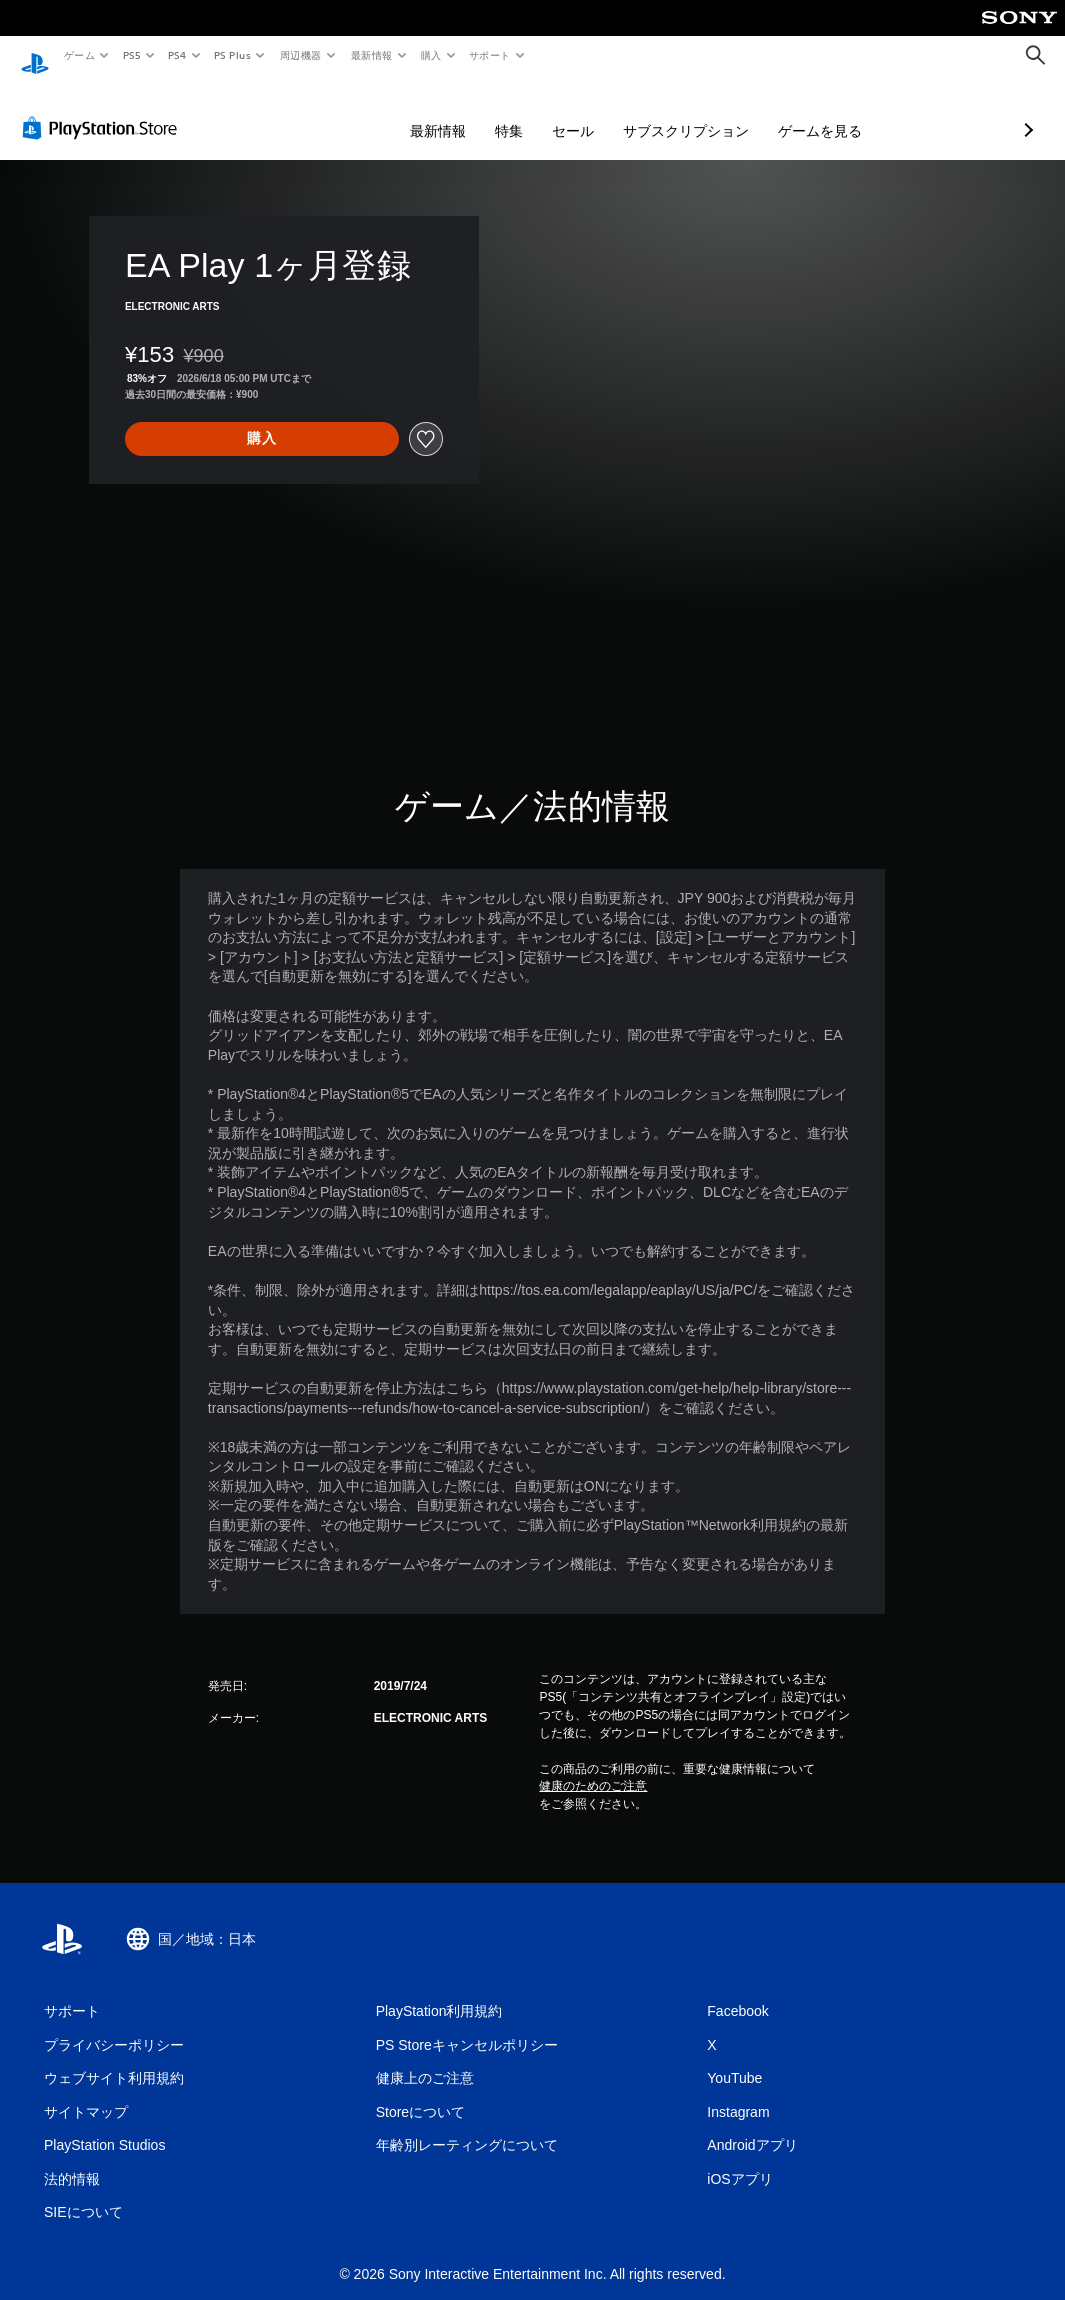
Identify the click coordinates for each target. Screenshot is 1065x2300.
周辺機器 (301, 55)
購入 (431, 55)
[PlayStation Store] (104, 109)
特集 (403, 112)
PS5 (131, 55)
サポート (490, 55)
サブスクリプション (580, 112)
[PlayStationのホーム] (35, 56)
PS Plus (233, 55)
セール (467, 112)
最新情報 (371, 55)
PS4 (178, 55)
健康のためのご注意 (593, 1767)
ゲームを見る (714, 112)
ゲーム (78, 55)
